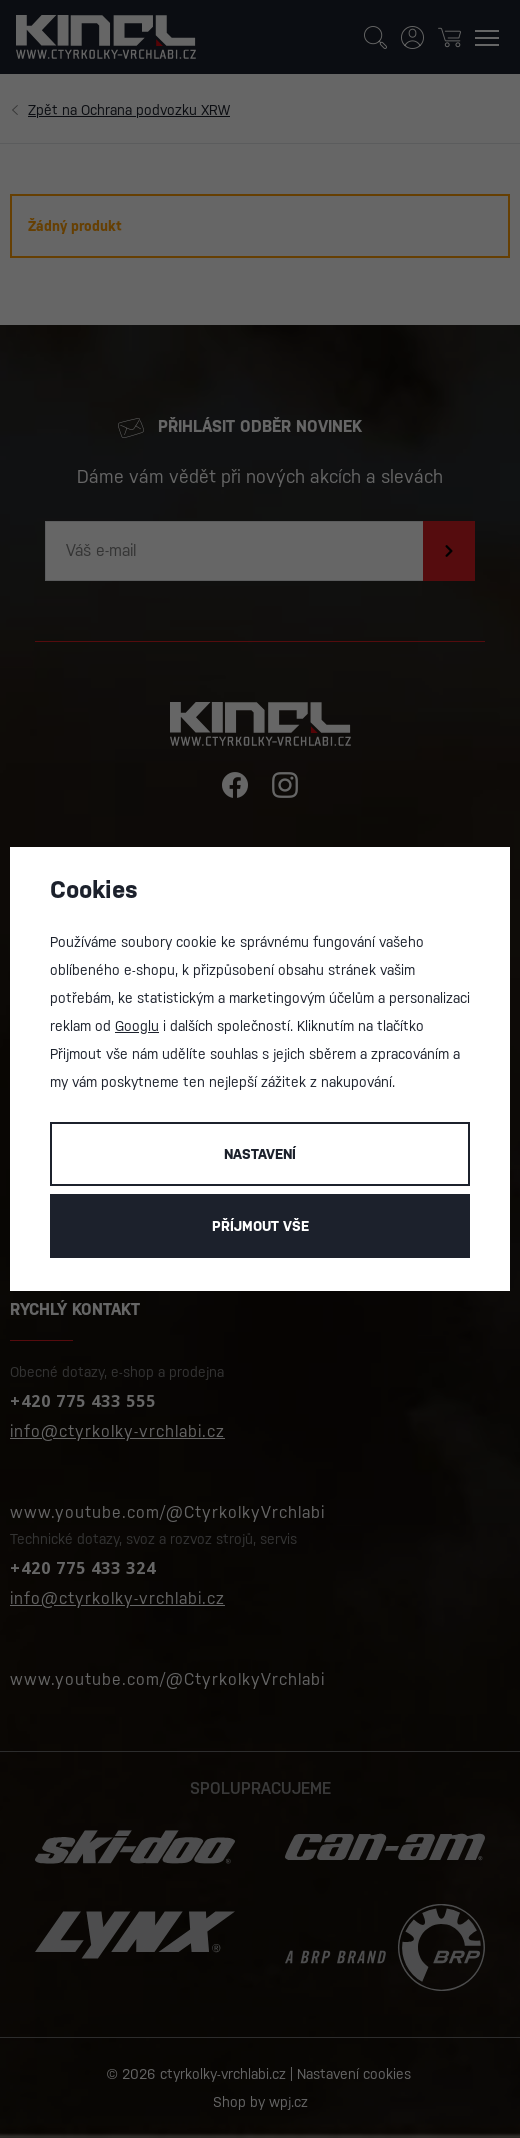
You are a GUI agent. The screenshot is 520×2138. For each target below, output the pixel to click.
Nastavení (260, 1154)
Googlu (137, 1026)
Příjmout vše (260, 1226)
